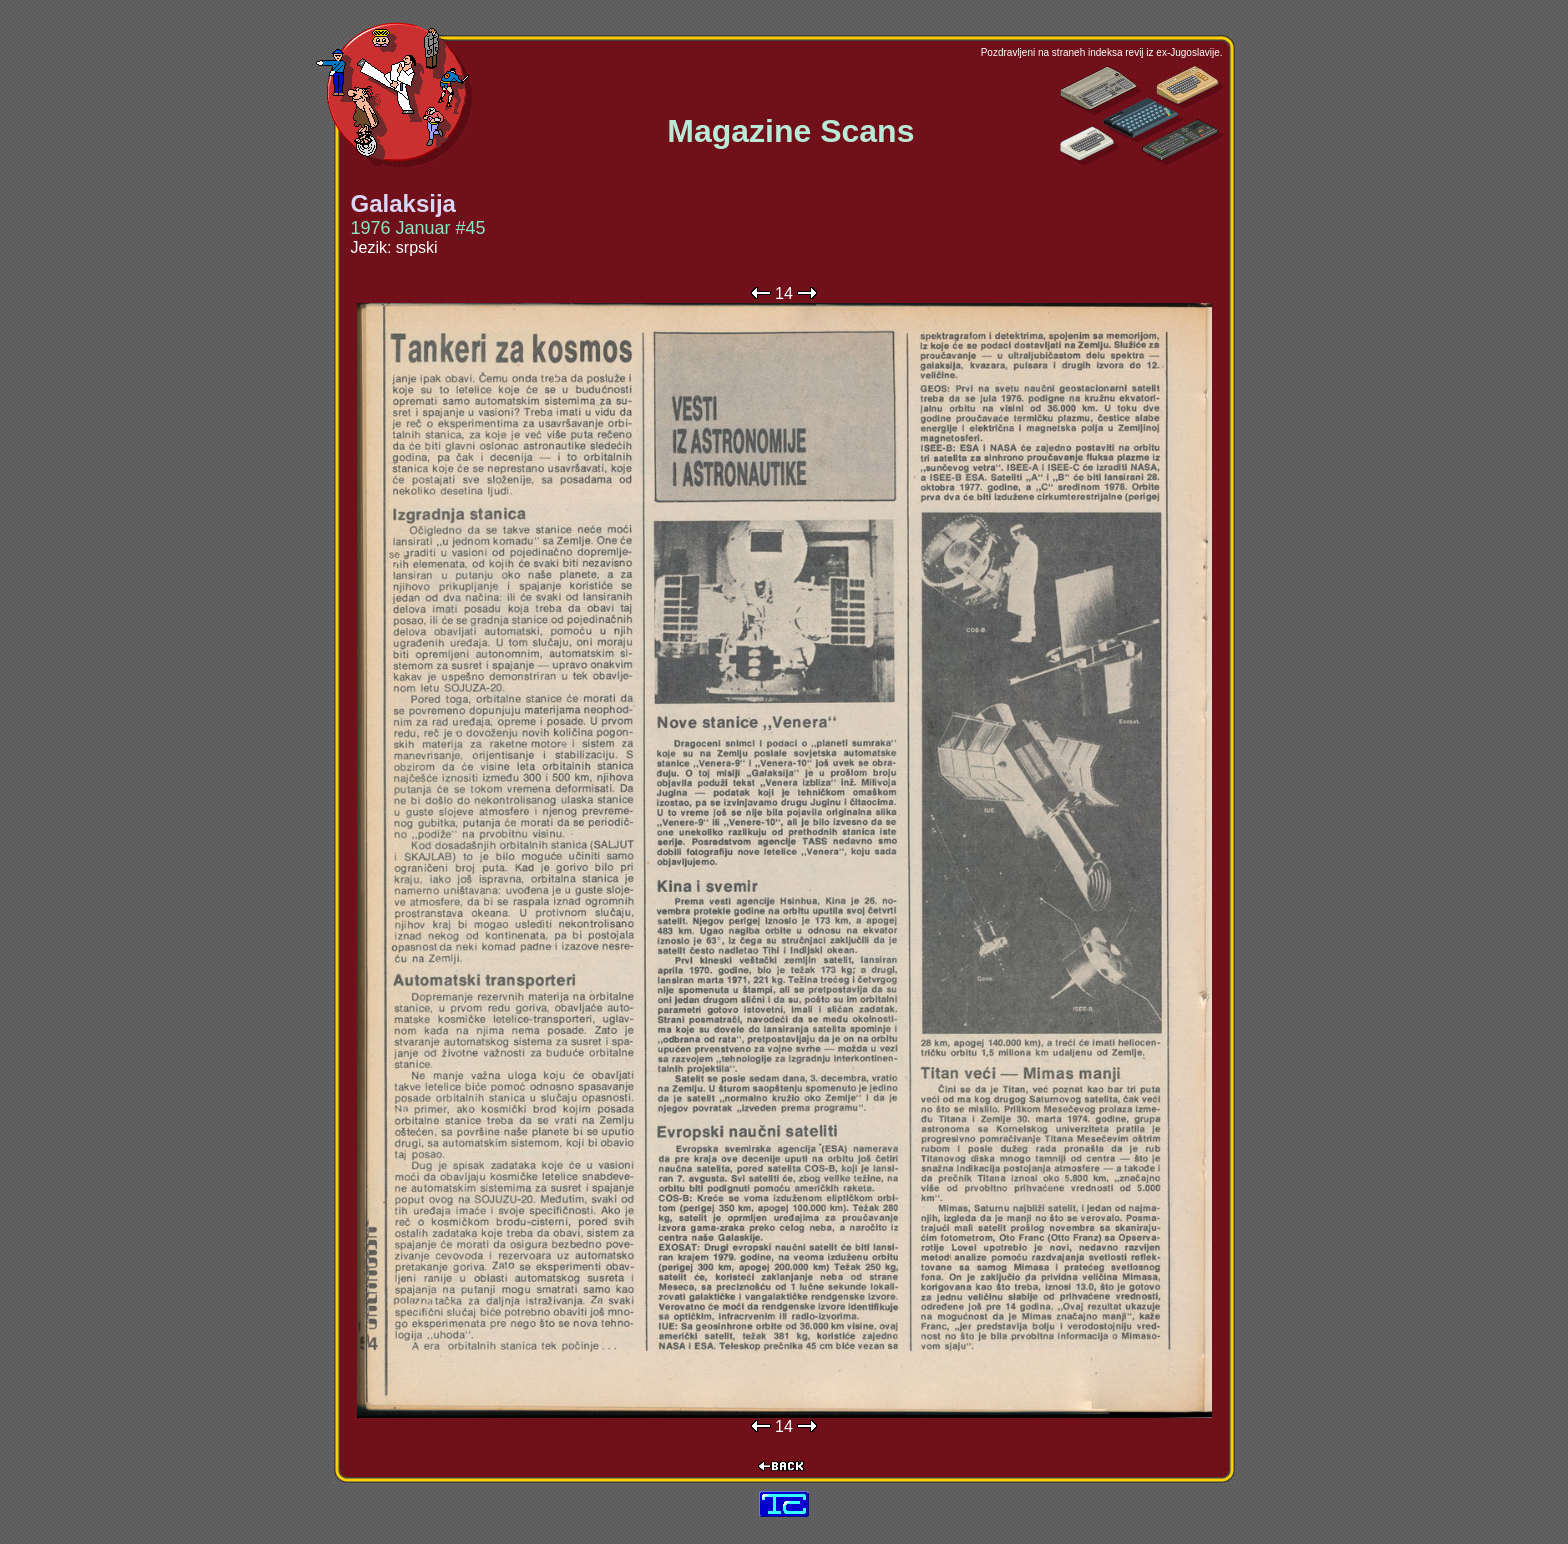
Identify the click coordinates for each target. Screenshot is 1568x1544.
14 (784, 293)
